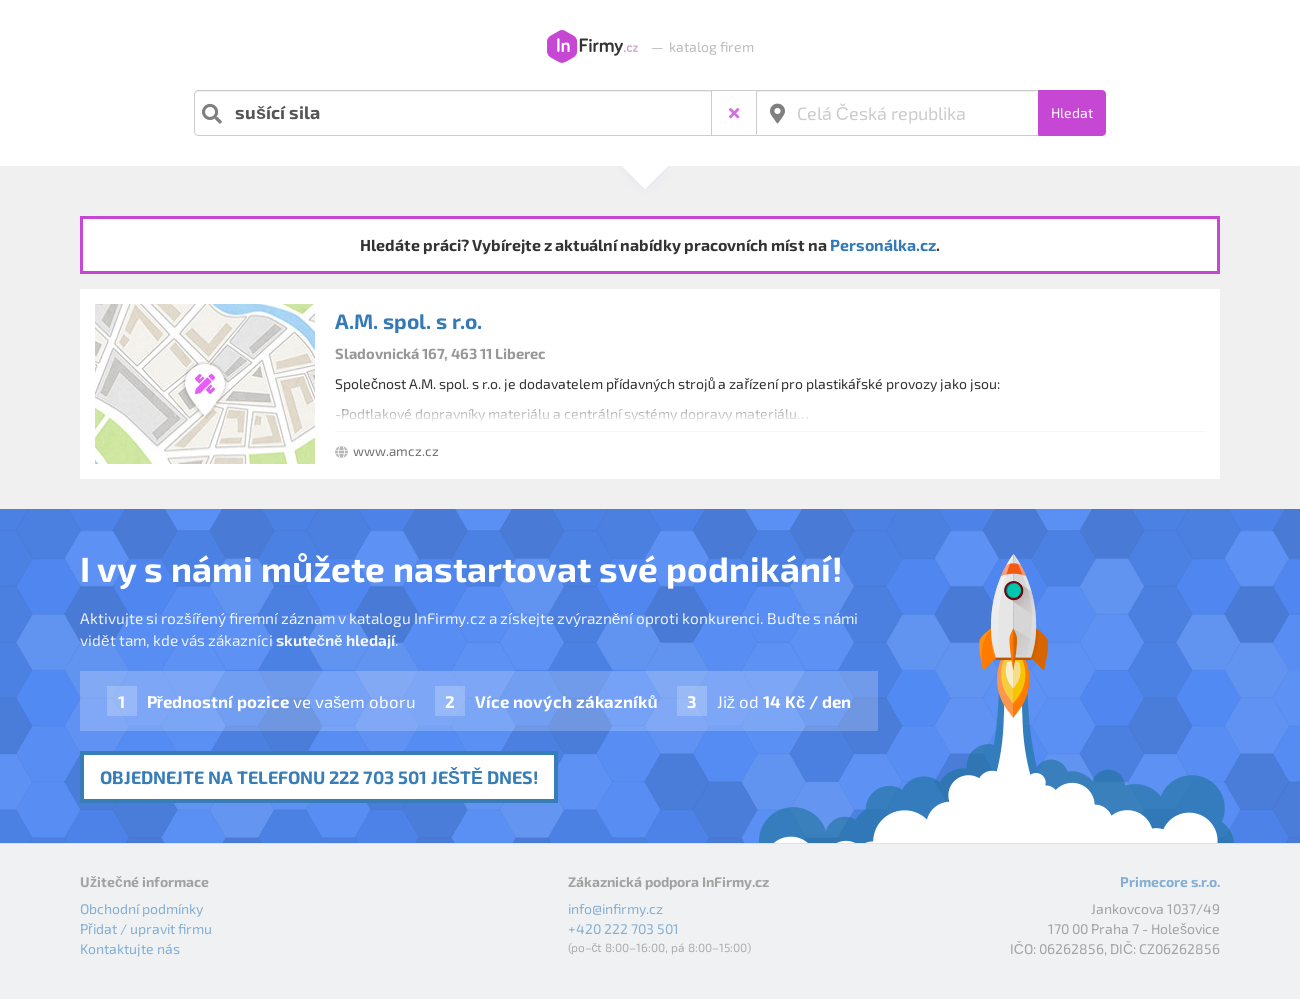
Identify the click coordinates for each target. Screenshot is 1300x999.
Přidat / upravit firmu (146, 928)
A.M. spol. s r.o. (408, 320)
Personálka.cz (883, 244)
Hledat (1072, 112)
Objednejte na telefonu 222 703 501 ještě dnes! (319, 777)
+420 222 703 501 (623, 928)
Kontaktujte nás (130, 948)
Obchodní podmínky (141, 908)
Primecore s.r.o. (1170, 881)
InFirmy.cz (592, 47)
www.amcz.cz (396, 451)
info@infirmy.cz (615, 908)
